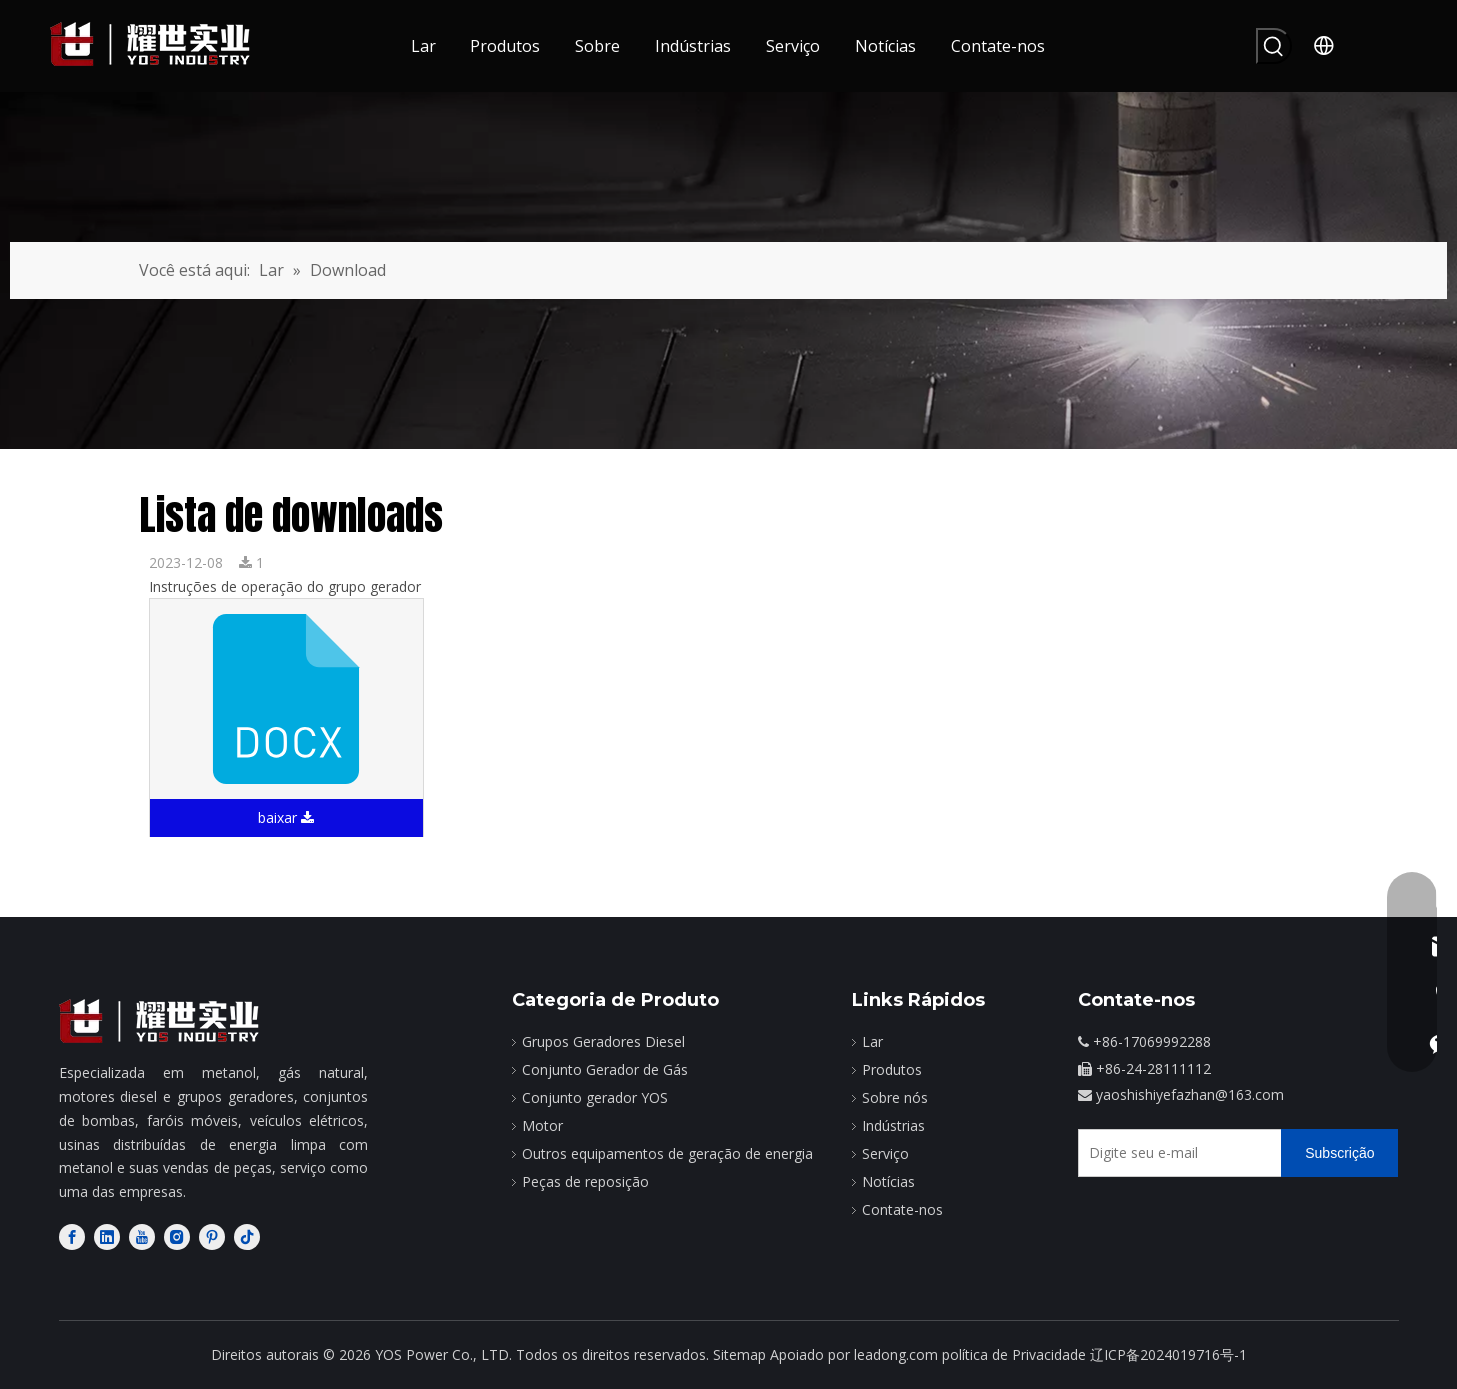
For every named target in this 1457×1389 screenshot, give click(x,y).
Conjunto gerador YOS (595, 1097)
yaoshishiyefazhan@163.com (1190, 1094)
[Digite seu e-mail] (1175, 1153)
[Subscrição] (1339, 1153)
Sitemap (739, 1354)
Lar (872, 1041)
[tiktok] (247, 1237)
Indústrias (893, 1125)
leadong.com (896, 1354)
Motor (542, 1125)
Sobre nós (895, 1097)
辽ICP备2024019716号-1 (1168, 1354)
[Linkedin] (107, 1237)
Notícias (888, 1181)
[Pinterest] (212, 1237)
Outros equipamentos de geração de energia (667, 1153)
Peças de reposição (585, 1181)
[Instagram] (177, 1237)
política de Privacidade (1014, 1354)
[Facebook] (72, 1237)
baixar (286, 817)
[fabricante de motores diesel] (159, 1022)
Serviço (885, 1153)
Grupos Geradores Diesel (603, 1041)
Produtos (892, 1069)
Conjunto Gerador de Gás (605, 1069)
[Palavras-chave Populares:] (1274, 46)
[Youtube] (142, 1237)
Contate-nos (902, 1209)
